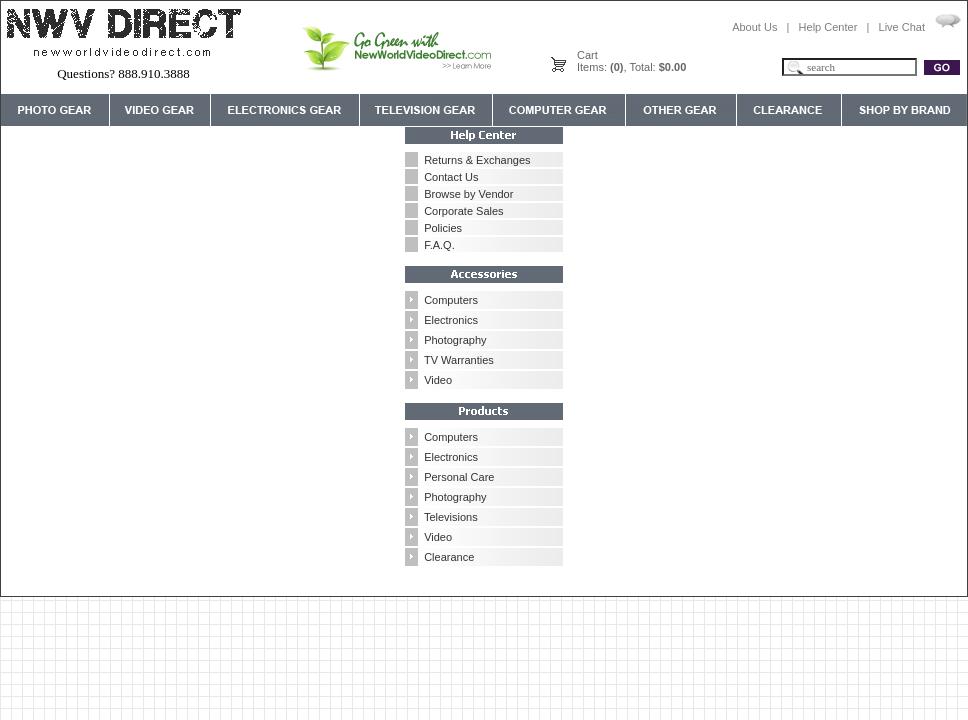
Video (438, 380)
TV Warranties (459, 360)
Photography (455, 340)
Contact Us (451, 177)
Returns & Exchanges (477, 160)
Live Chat (902, 27)
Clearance (449, 557)
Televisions (451, 517)
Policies (443, 228)
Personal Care (459, 477)
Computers (451, 300)
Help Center (828, 27)
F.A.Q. (439, 245)
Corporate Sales (464, 211)
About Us (754, 27)
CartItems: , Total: (631, 61)
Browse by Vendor (468, 194)
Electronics (451, 320)
